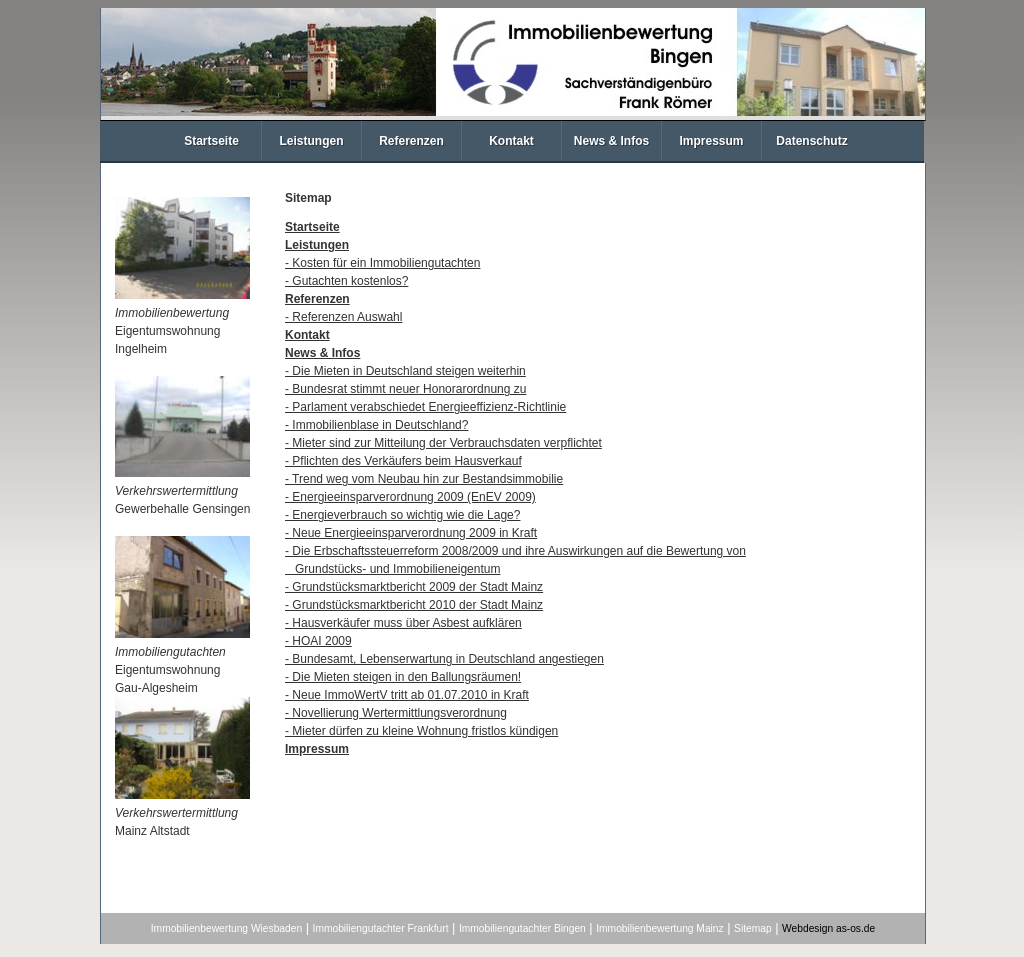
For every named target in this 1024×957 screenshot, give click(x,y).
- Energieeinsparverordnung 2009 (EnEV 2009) (410, 497)
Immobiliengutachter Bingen (522, 928)
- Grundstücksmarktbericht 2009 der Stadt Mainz (414, 587)
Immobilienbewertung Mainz (659, 928)
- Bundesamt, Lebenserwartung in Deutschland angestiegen (444, 659)
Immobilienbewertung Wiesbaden (226, 928)
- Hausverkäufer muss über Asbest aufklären (403, 623)
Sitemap (753, 928)
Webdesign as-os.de (828, 928)
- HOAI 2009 (318, 641)
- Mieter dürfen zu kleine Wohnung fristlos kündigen (421, 731)
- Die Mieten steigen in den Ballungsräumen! (403, 677)
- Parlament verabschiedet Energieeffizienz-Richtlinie (425, 407)
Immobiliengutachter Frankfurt (381, 928)
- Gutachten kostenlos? (346, 281)
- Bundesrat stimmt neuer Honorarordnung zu (405, 389)
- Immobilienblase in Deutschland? (376, 425)
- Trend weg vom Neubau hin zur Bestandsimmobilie (424, 479)
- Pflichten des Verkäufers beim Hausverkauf (403, 461)
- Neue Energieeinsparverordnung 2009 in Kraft (411, 533)
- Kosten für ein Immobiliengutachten (382, 263)
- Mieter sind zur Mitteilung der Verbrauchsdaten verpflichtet (443, 443)
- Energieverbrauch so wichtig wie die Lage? (402, 515)
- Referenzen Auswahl (343, 317)
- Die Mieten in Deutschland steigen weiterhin (405, 371)
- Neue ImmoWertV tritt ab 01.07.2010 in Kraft (407, 695)
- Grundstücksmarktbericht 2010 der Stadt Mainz (414, 605)
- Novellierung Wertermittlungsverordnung (396, 713)
